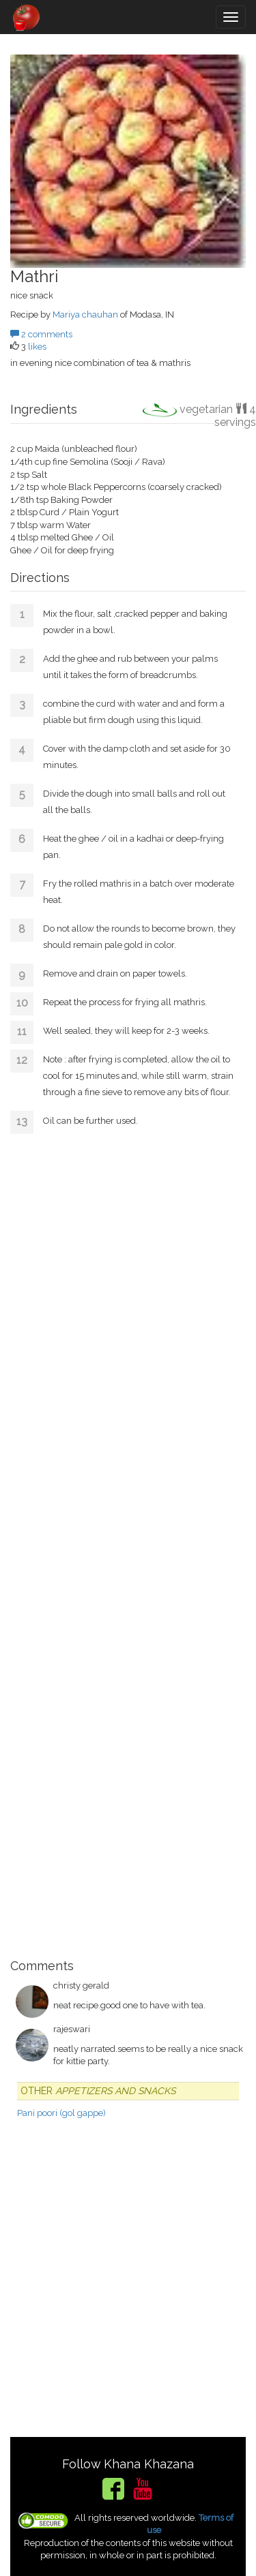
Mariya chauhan (85, 314)
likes (37, 346)
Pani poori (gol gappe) (61, 2113)
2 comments (41, 334)
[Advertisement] (128, 1541)
